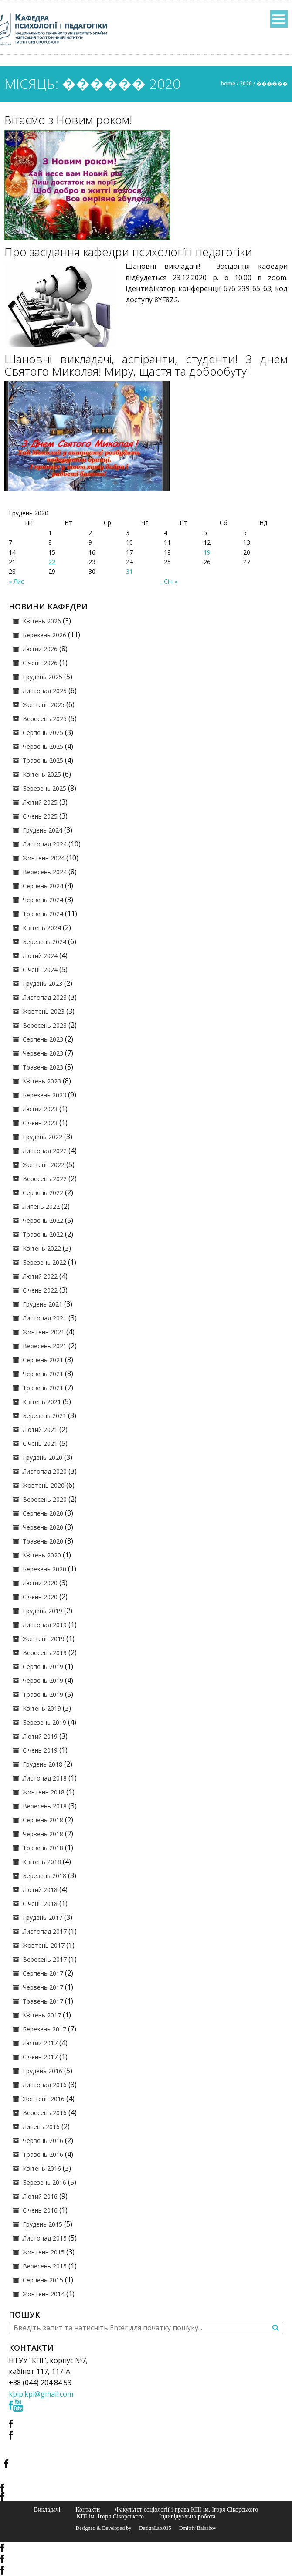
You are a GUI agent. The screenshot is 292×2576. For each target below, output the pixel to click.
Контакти (87, 2509)
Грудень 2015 (42, 2224)
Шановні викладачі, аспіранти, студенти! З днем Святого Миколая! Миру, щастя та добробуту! (146, 365)
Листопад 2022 (45, 1151)
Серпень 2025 (43, 732)
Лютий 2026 (40, 649)
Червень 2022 (43, 1220)
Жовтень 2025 (44, 705)
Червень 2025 (43, 746)
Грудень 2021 (42, 1304)
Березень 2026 (44, 635)
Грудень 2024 (42, 830)
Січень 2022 (40, 1290)
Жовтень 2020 (44, 1485)
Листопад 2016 (45, 2085)
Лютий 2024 (40, 955)
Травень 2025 (43, 760)
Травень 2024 (43, 914)
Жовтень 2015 (44, 2252)
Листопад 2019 (45, 1625)
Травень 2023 (43, 1067)
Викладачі (47, 2509)
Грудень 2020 (42, 1457)
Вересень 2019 (45, 1653)
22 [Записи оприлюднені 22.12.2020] (51, 562)
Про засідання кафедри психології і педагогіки (128, 252)
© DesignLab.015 (151, 2528)
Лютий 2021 (40, 1429)
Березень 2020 (44, 1569)
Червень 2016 (43, 2140)
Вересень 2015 (45, 2266)
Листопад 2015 (45, 2238)
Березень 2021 (44, 1416)
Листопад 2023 (45, 997)
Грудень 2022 (42, 1137)
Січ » (170, 581)
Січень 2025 (40, 816)
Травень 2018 (43, 1848)
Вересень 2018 (45, 1806)
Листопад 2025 (45, 691)
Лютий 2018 (40, 1889)
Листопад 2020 (45, 1471)
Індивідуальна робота (187, 2516)
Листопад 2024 (45, 844)
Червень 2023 (43, 1053)
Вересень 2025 (45, 718)
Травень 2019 (43, 1694)
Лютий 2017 (40, 2043)
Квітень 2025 (42, 774)
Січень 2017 (40, 2057)
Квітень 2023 (42, 1081)
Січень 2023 (40, 1123)
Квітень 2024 (42, 928)
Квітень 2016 (42, 2168)
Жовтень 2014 (44, 2294)
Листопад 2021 (45, 1318)
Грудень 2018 (42, 1764)
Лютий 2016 (40, 2196)
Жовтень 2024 (44, 858)
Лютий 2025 (40, 802)
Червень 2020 (43, 1527)
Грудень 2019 (42, 1611)
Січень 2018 (40, 1903)
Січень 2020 (40, 1597)
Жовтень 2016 (44, 2099)
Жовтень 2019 (44, 1639)
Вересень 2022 (45, 1179)
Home (228, 83)
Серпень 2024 (43, 886)
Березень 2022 (44, 1262)
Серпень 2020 (43, 1513)
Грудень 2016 (42, 2071)
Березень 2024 (44, 942)
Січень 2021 (40, 1443)
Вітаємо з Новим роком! (68, 120)
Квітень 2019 (42, 1708)
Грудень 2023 (42, 983)
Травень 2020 (43, 1541)
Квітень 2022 (42, 1248)
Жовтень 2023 (44, 1011)
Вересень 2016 (45, 2113)
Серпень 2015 (43, 2280)
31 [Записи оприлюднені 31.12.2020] (129, 571)
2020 (246, 83)
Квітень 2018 (42, 1862)
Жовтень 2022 (44, 1165)
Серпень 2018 (43, 1820)
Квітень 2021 (42, 1402)
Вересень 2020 (45, 1499)
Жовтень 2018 (44, 1792)
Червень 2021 (43, 1374)
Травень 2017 (43, 2001)
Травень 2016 (43, 2154)
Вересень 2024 (45, 872)
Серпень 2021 (43, 1360)
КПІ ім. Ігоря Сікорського (110, 2516)
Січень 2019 (40, 1750)
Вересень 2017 (45, 1959)
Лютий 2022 (40, 1276)
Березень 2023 (44, 1095)
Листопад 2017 (45, 1931)
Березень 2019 (44, 1722)
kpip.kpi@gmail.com (41, 2394)
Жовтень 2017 (44, 1945)
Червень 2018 (43, 1834)
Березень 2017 (44, 2029)
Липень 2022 (41, 1206)
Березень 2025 (44, 788)
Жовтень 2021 (44, 1332)
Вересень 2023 (45, 1025)
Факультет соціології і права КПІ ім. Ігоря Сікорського (186, 2509)
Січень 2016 (40, 2210)
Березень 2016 (44, 2182)
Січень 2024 (40, 969)
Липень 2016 (41, 2126)
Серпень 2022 (43, 1192)
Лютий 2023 (40, 1109)
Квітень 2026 (42, 621)
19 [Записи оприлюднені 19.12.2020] (207, 552)
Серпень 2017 (43, 1973)
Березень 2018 (44, 1876)
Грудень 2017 (42, 1917)
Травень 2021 (43, 1388)
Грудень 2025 (42, 677)
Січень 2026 (40, 663)
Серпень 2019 (43, 1666)
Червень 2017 (43, 1987)
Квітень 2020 (42, 1555)
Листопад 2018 (45, 1778)
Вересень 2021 (45, 1346)
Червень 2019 (43, 1680)
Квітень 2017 (42, 2015)
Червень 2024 (43, 900)
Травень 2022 (43, 1234)
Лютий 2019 (40, 1736)
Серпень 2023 (43, 1039)
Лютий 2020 (40, 1583)
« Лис (16, 581)
